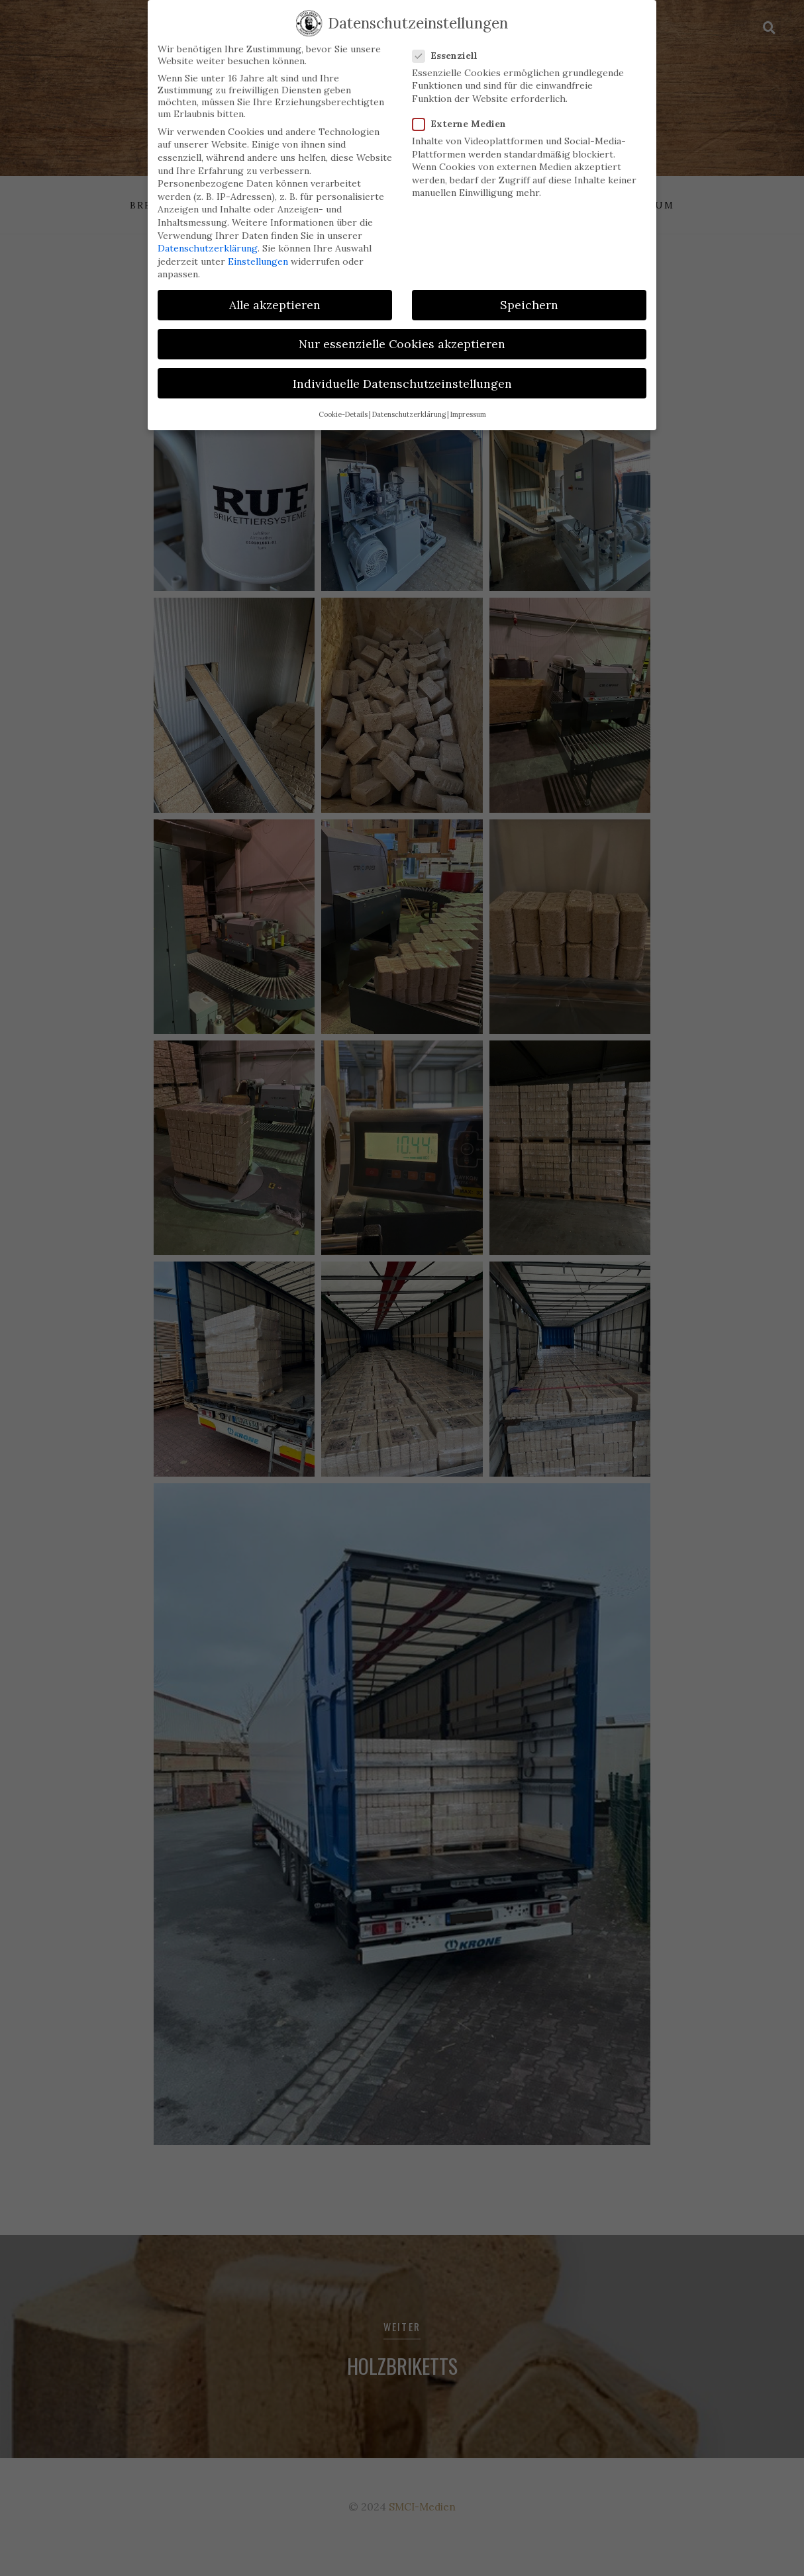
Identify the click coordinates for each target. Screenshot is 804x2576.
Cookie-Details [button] (343, 401)
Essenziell (449, 43)
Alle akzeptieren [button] (275, 292)
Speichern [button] (529, 292)
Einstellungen (258, 249)
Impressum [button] (468, 401)
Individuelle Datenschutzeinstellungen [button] (402, 371)
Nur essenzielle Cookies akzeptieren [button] (402, 332)
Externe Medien (463, 111)
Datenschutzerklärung (208, 236)
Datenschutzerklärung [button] (409, 401)
